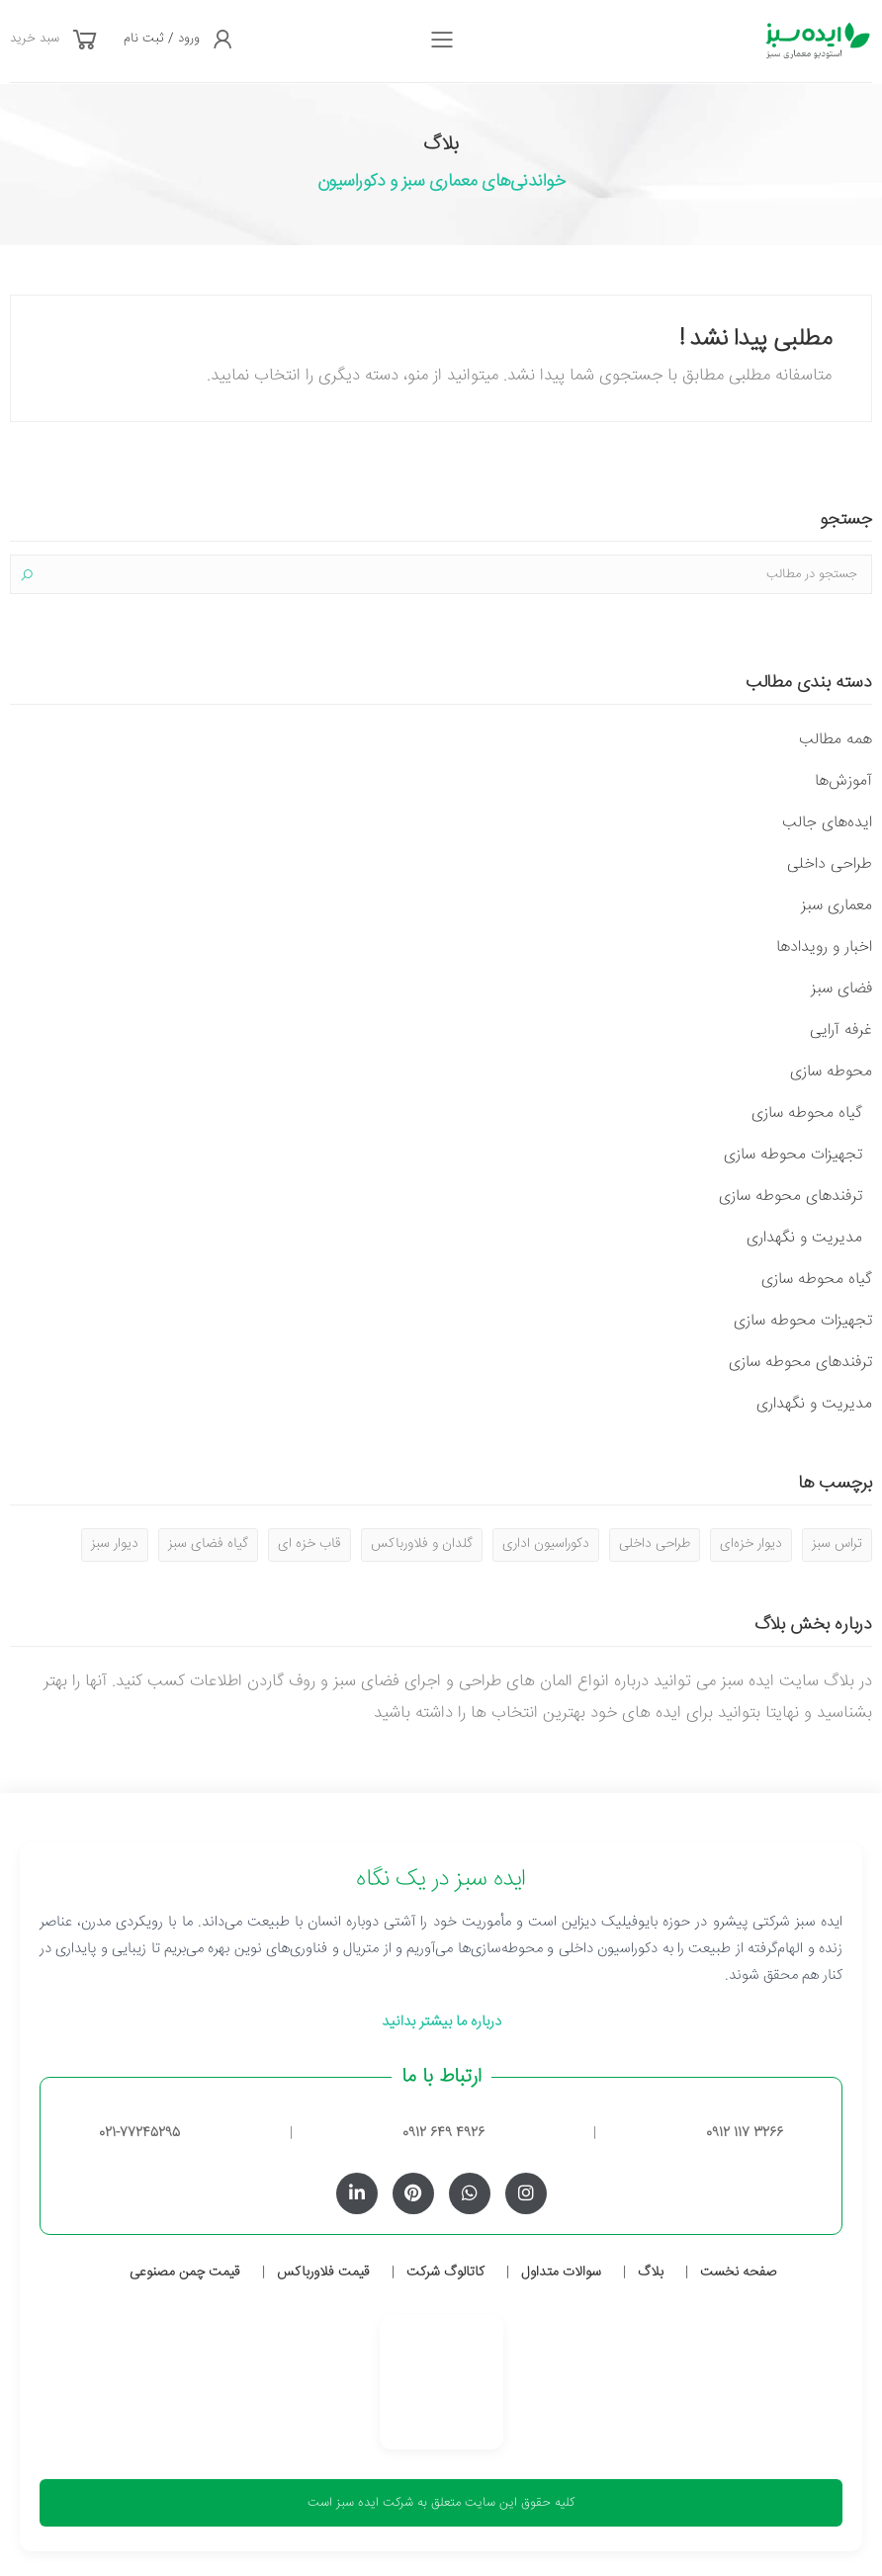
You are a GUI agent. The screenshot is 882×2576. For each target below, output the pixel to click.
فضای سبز (841, 989)
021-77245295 (139, 2133)
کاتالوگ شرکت (445, 2272)
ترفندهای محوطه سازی (790, 1196)
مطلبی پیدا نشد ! (755, 340)
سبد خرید (34, 39)
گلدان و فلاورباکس (422, 1544)
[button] (85, 42)
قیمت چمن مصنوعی (185, 2272)
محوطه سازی (831, 1072)
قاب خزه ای (309, 1544)
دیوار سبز (114, 1544)
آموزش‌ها (843, 781)
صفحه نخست (738, 2272)
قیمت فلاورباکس (323, 2272)
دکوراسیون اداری (545, 1544)
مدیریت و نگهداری (804, 1238)
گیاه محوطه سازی (806, 1113)
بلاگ (650, 2272)
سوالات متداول (561, 2272)
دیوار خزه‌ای (751, 1544)
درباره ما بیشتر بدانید (441, 2022)
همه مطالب (835, 740)
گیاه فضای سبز (208, 1544)
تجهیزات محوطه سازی (793, 1155)
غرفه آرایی (841, 1030)
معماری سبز (836, 906)
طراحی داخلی (829, 864)
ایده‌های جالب (827, 823)
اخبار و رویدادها (824, 947)
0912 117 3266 (744, 2133)
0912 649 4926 (443, 2133)
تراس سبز (837, 1544)
